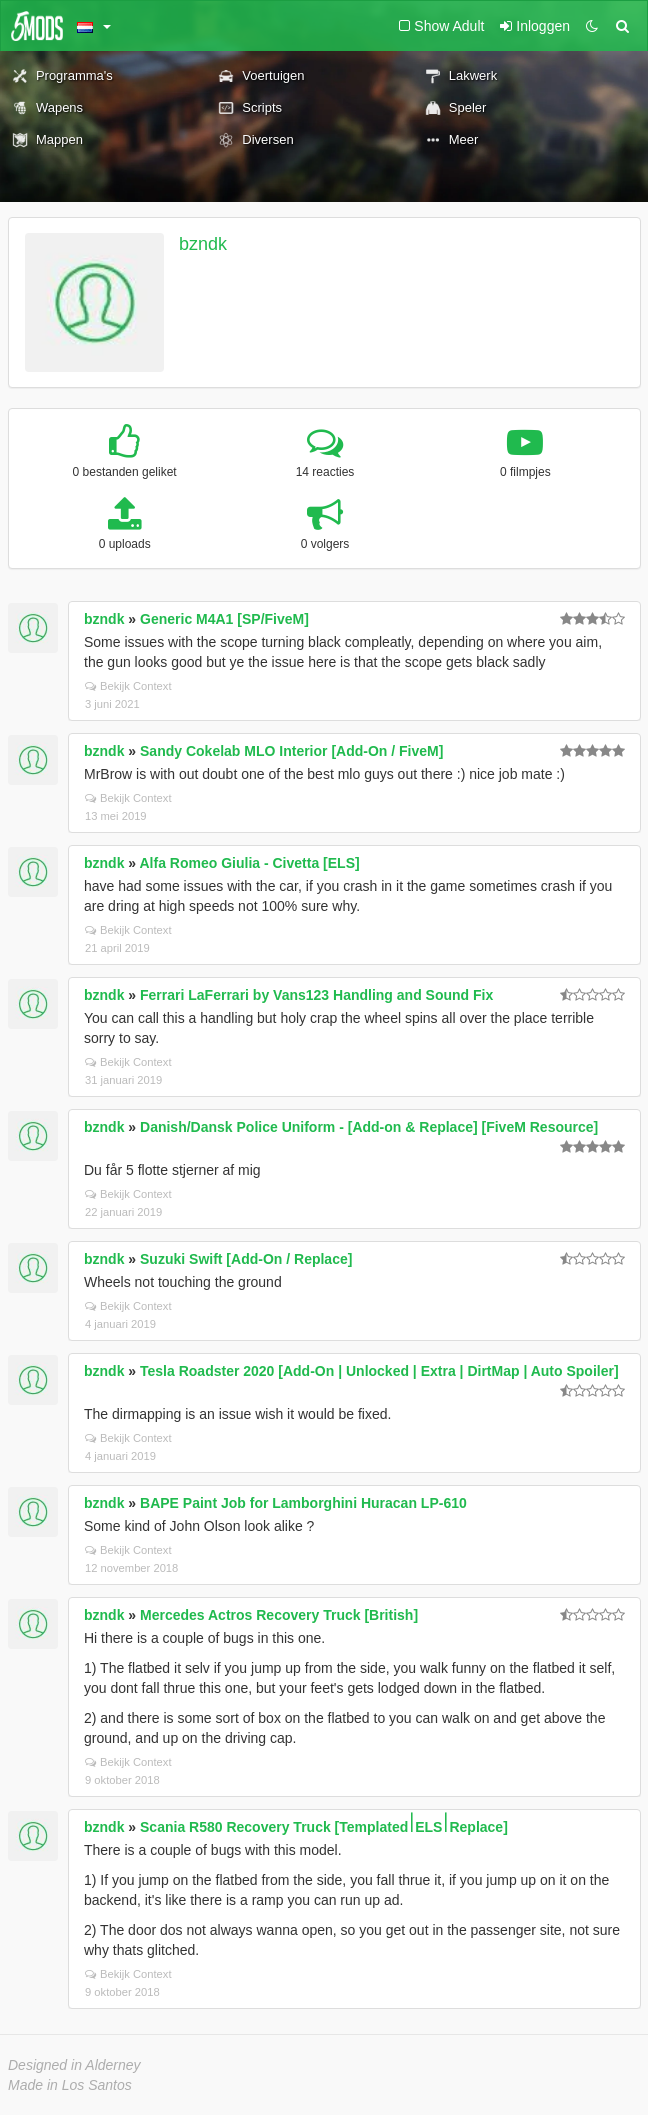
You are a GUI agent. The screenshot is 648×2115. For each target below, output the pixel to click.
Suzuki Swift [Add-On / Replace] (246, 1259)
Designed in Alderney (74, 2065)
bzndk (203, 244)
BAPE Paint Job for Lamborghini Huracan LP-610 (303, 1503)
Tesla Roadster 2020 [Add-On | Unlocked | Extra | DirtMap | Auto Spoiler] (379, 1371)
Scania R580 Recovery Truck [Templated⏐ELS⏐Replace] (324, 1827)
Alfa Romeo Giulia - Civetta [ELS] (250, 863)
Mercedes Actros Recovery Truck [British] (279, 1615)
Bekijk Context (128, 686)
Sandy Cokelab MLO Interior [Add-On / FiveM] (291, 751)
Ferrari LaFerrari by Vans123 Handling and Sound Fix (316, 995)
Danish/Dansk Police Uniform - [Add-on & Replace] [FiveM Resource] (369, 1127)
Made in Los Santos (70, 2085)
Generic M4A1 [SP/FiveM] (224, 619)
